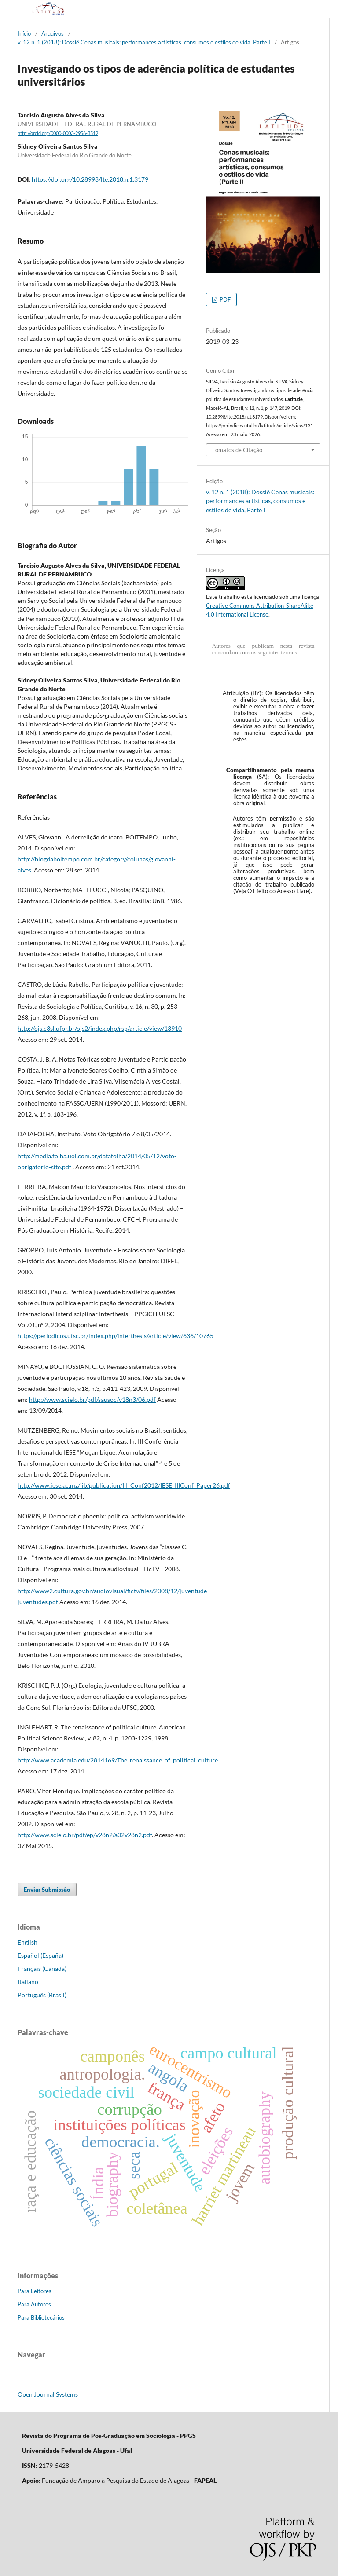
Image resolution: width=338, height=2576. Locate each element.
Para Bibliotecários (41, 2317)
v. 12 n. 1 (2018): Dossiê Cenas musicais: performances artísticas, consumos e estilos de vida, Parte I (144, 42)
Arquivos (52, 33)
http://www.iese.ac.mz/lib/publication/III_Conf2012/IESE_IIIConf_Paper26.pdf (124, 1485)
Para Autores (34, 2304)
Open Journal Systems (48, 2394)
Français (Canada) (42, 1968)
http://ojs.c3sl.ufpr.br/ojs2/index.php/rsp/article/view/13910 (100, 1028)
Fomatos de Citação (237, 449)
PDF (224, 299)
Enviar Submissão (47, 1889)
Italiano (28, 1981)
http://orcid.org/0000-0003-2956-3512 (58, 133)
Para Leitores (34, 2291)
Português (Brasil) (42, 1995)
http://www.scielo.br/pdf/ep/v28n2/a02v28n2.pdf (85, 1835)
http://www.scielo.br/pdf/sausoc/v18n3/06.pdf (92, 1399)
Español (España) (40, 1955)
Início (24, 33)
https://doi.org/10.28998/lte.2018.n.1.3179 (90, 179)
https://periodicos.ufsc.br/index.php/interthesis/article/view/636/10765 (115, 1335)
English (27, 1942)
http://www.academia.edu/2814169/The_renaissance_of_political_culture (118, 1760)
